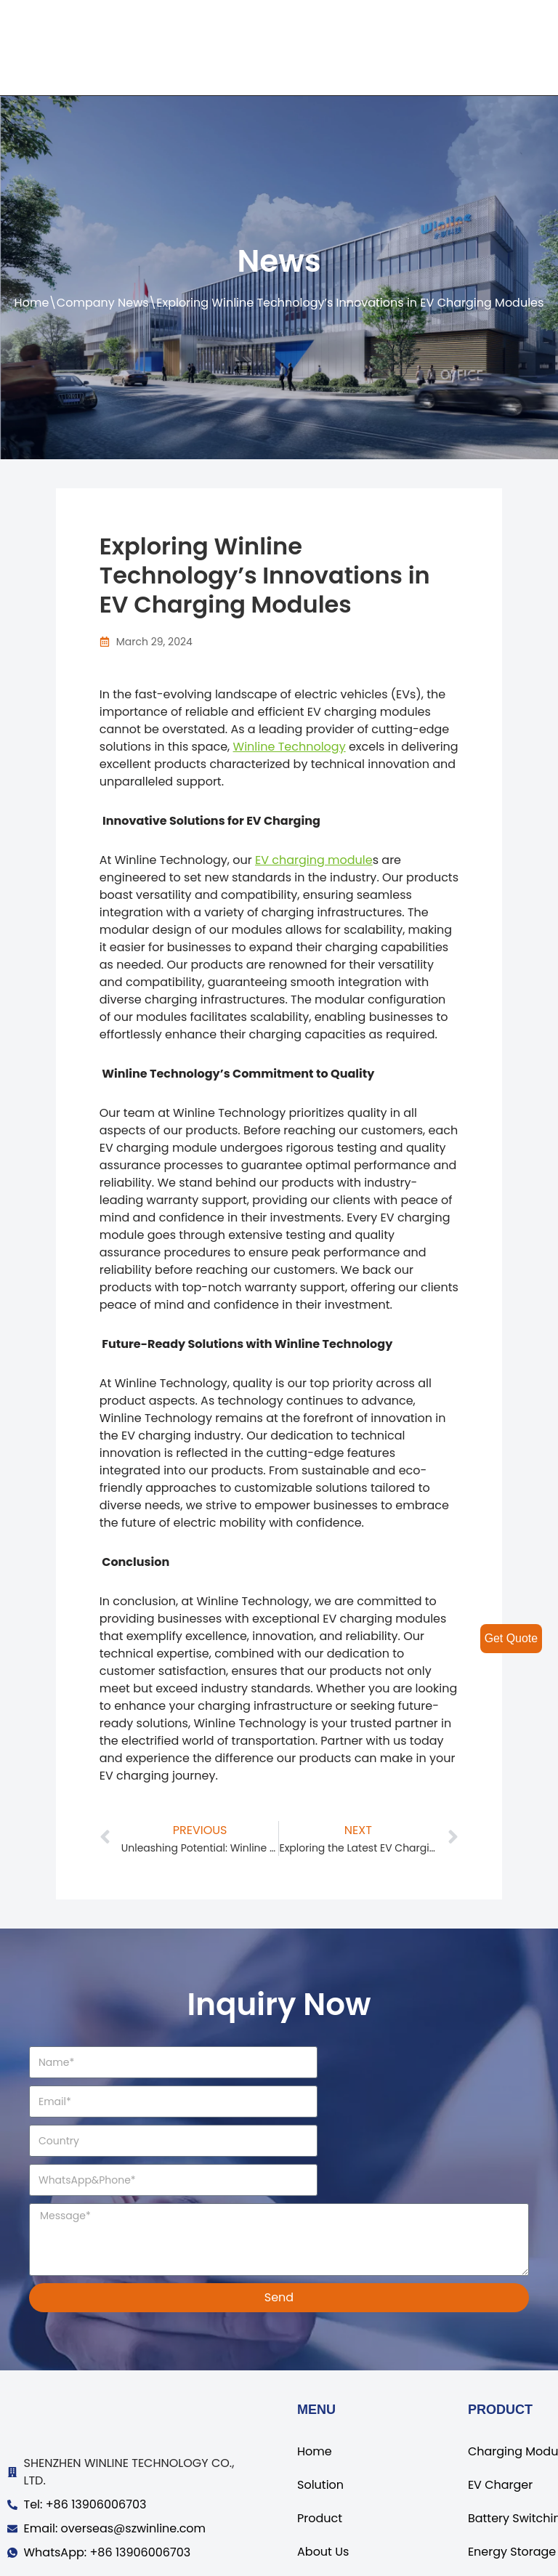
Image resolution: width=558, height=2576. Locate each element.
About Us (323, 2473)
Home (32, 302)
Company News (103, 302)
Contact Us (329, 2506)
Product (319, 2439)
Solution (320, 2406)
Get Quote (511, 1638)
